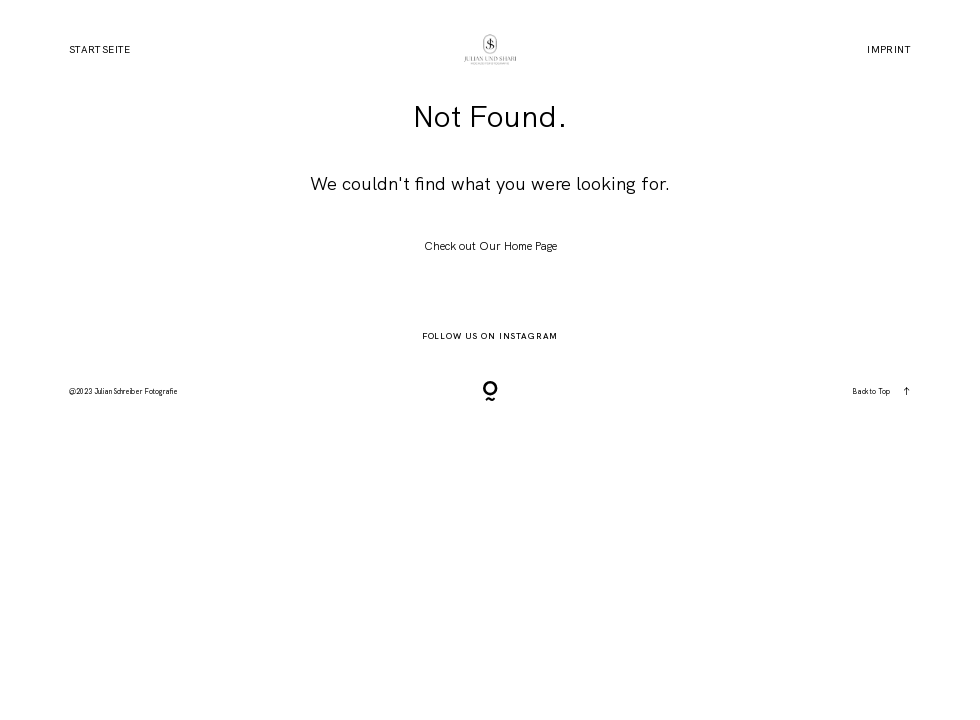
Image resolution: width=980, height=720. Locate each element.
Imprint (889, 50)
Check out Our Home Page (490, 246)
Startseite (100, 50)
